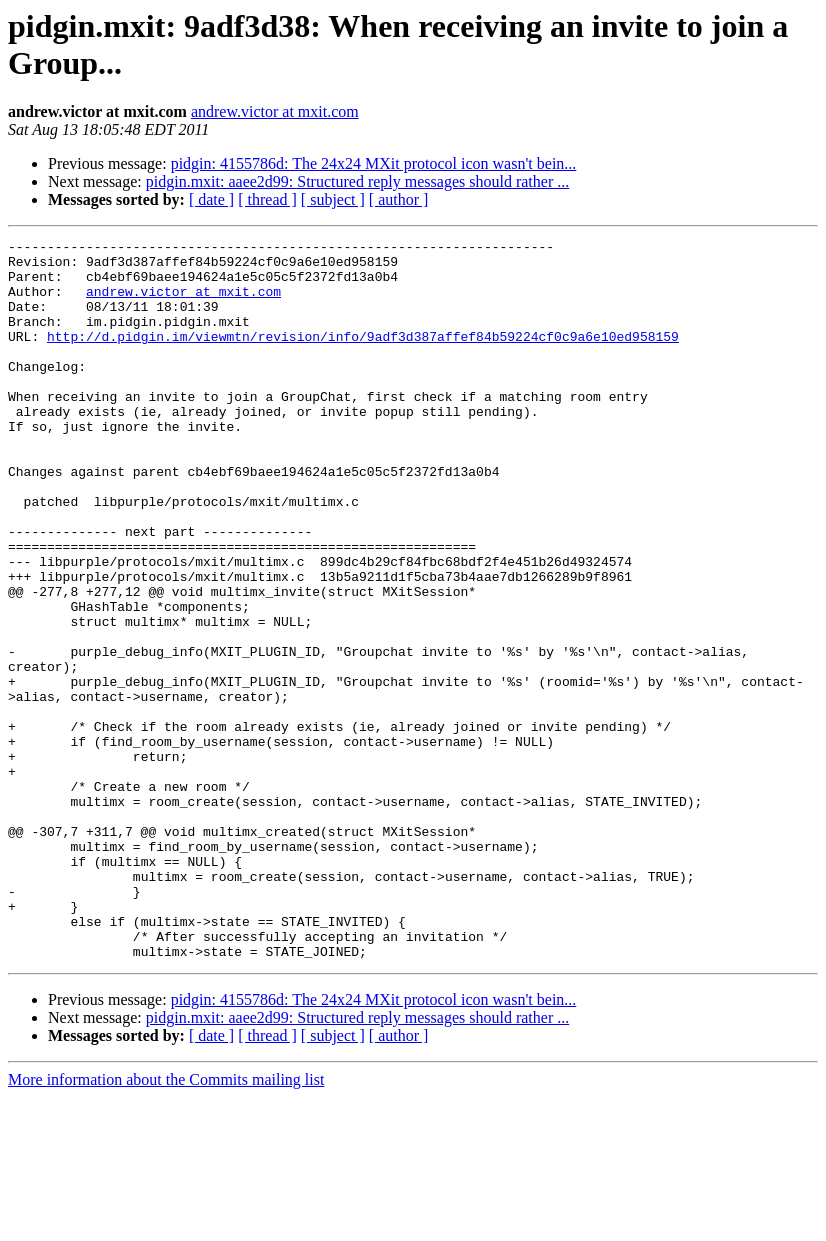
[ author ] (399, 199)
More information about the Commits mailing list (166, 1223)
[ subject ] (333, 199)
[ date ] (211, 199)
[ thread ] (267, 199)
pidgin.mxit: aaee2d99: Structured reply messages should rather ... (357, 181)
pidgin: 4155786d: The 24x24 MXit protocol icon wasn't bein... (374, 163)
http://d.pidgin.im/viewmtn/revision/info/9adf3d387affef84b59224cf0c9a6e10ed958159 (363, 357)
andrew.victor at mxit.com (275, 111)
